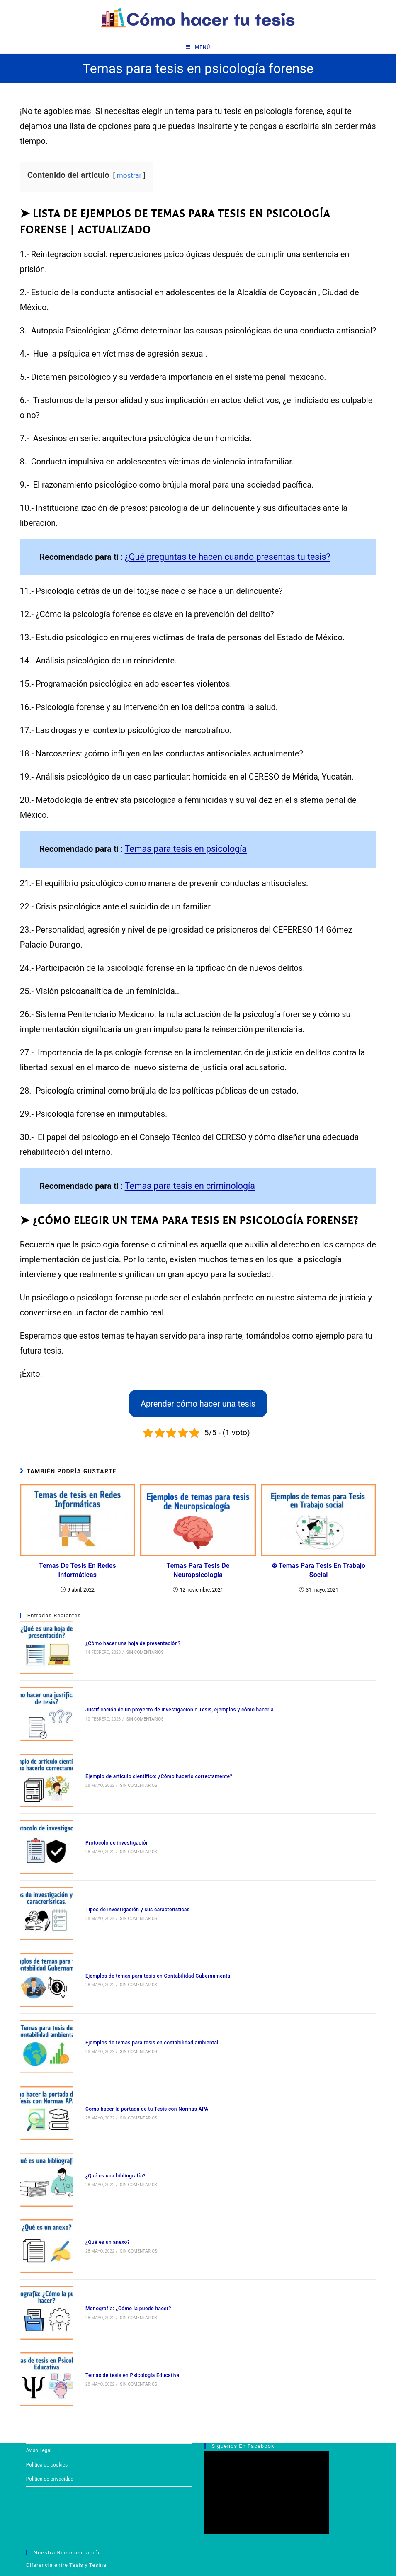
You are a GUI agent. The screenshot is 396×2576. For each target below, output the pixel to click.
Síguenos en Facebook (243, 2343)
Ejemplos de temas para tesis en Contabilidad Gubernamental (148, 1928)
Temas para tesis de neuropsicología (197, 1569)
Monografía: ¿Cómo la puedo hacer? (118, 2218)
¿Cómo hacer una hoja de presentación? (122, 1639)
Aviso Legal (38, 2347)
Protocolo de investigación (107, 1812)
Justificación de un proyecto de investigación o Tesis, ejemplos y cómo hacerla (169, 1696)
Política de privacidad (49, 2376)
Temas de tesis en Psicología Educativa (122, 2276)
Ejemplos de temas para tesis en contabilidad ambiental (142, 1986)
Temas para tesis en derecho (64, 2477)
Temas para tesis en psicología (181, 850)
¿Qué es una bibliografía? (105, 2102)
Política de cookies (47, 2361)
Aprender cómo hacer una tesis (198, 1403)
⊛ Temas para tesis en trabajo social (318, 1569)
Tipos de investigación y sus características (127, 1871)
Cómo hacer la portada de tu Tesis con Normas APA (137, 2044)
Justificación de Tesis (55, 2538)
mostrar (128, 178)
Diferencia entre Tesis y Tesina (67, 2461)
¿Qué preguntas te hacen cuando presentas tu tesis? (221, 559)
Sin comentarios (135, 1647)
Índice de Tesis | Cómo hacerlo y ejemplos (81, 2507)
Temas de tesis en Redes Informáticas (77, 1569)
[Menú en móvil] (198, 50)
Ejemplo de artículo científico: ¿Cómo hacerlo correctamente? (149, 1754)
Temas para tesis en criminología (185, 1186)
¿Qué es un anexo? (97, 2160)
